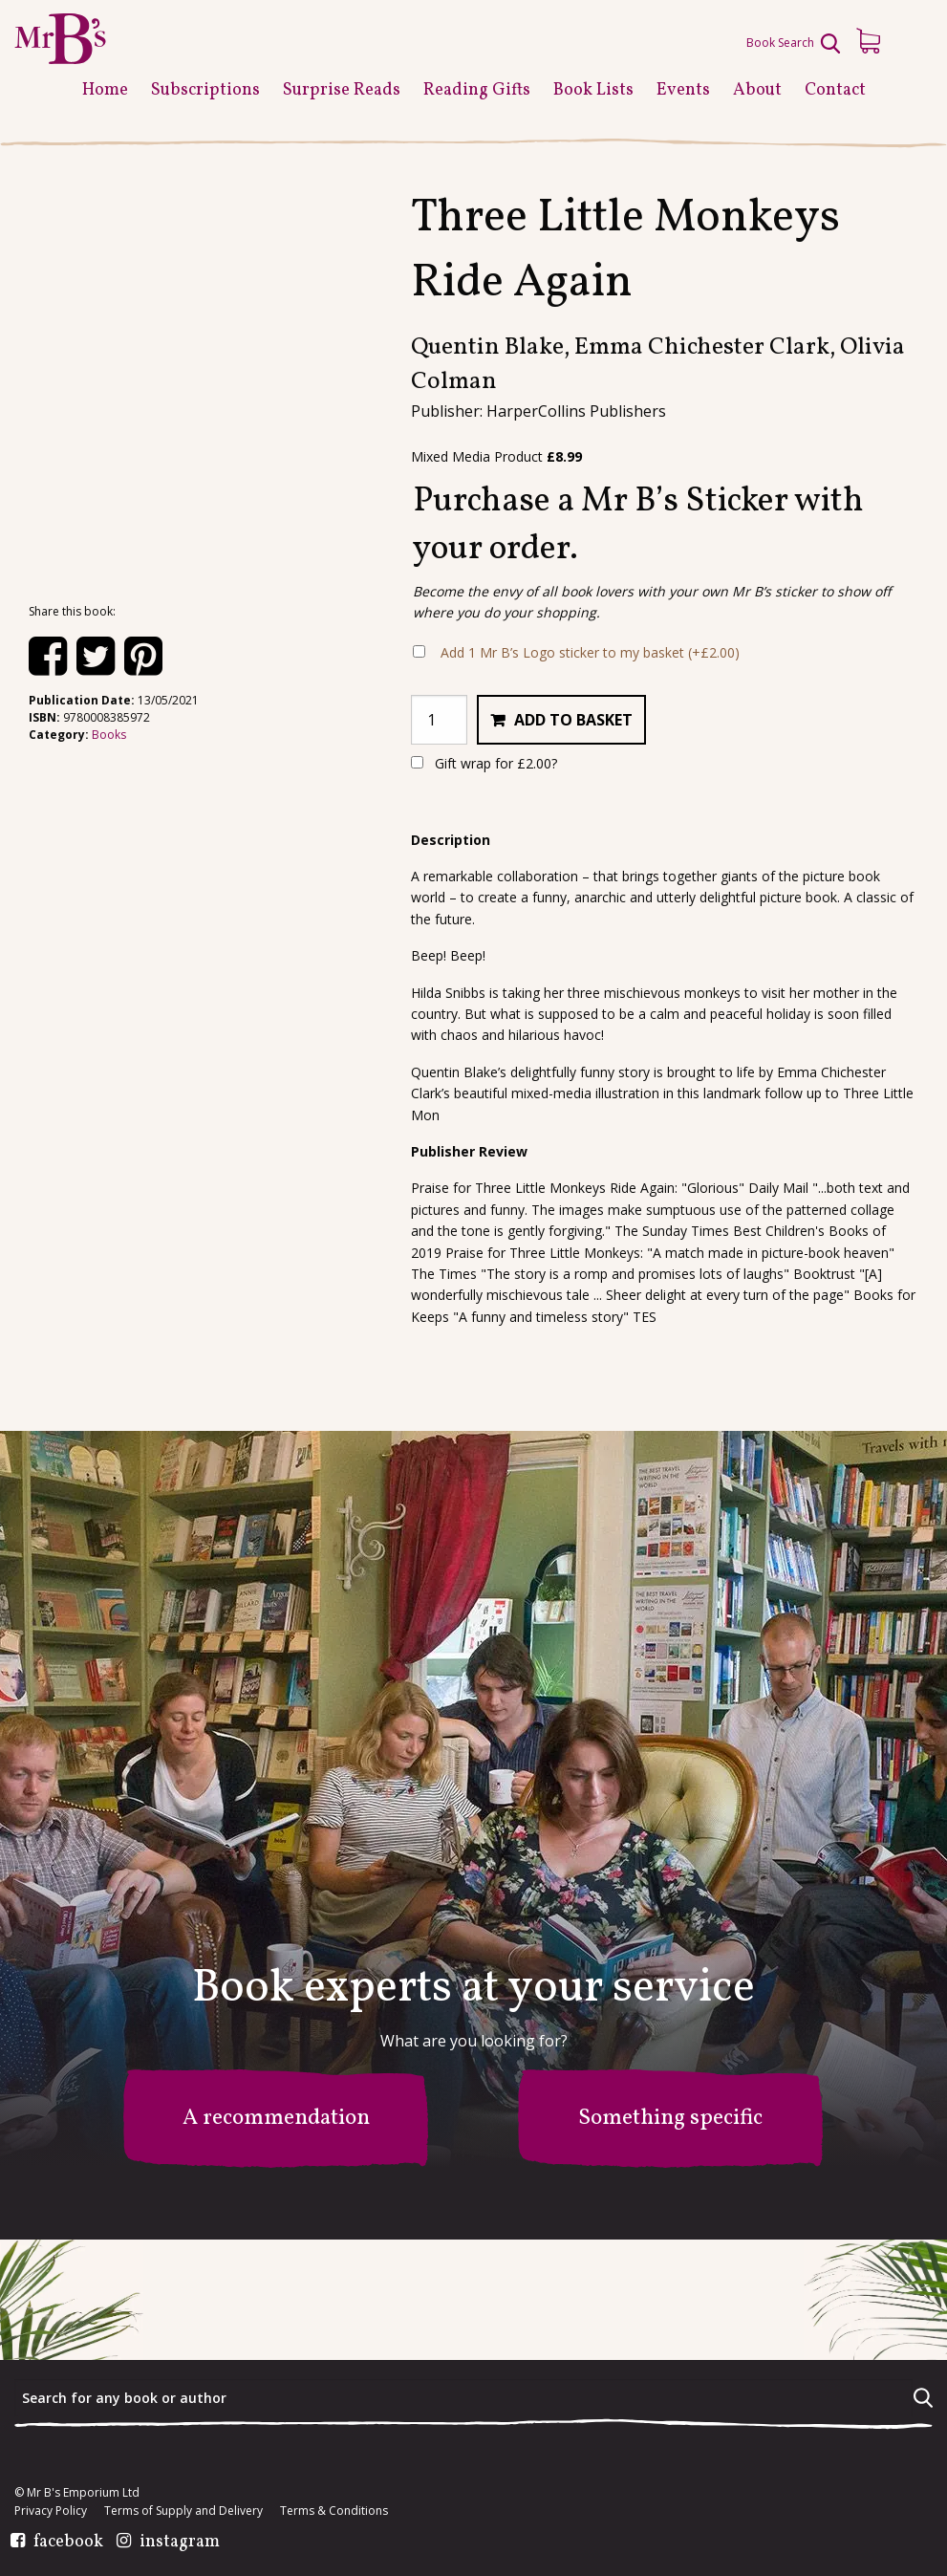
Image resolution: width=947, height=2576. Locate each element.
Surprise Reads (341, 90)
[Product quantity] (438, 720)
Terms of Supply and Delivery (183, 2511)
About (757, 90)
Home (105, 90)
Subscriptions (205, 90)
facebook (68, 2542)
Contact (835, 90)
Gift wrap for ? (484, 763)
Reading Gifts (476, 90)
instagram (180, 2542)
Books (109, 734)
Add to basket (573, 719)
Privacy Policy (50, 2511)
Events (683, 90)
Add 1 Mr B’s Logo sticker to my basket (590, 652)
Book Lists (593, 90)
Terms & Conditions (334, 2511)
